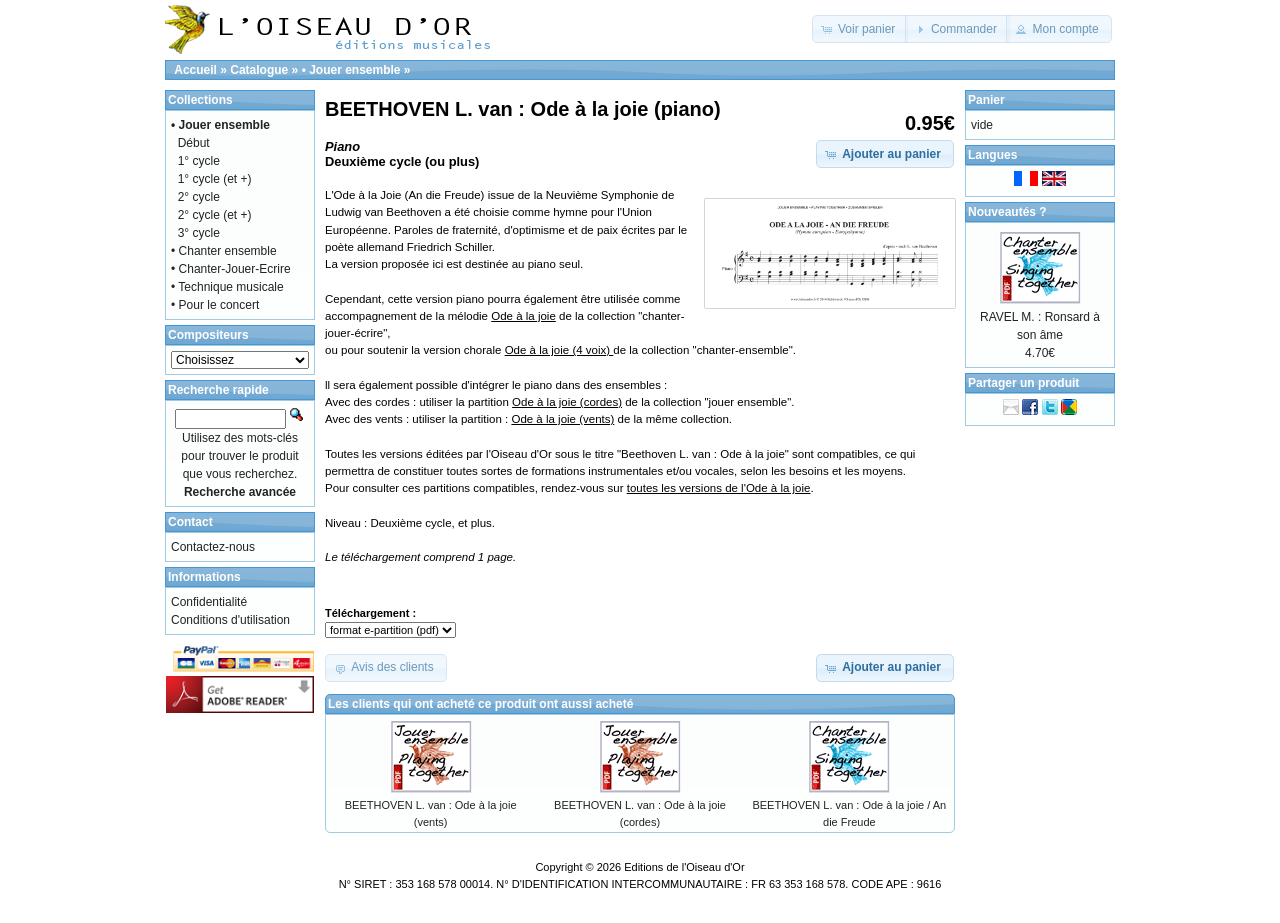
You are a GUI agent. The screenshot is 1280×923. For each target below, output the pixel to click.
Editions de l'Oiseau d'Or (684, 867)
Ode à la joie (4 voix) (559, 350)
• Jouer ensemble (351, 70)
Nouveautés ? (1007, 212)
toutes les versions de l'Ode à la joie (719, 488)
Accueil (195, 70)
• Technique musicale (227, 287)
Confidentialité (209, 602)
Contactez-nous (213, 547)
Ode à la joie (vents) (562, 419)
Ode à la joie (523, 316)
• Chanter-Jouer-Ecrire (231, 269)
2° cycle (199, 197)
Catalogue (259, 70)
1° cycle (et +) (215, 179)
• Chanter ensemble (224, 251)
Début (194, 143)
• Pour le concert (215, 305)
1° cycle (199, 161)
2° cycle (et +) (215, 215)
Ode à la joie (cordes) (567, 402)
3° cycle (199, 233)
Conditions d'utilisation (230, 620)
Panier (986, 100)
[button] (860, 29)
